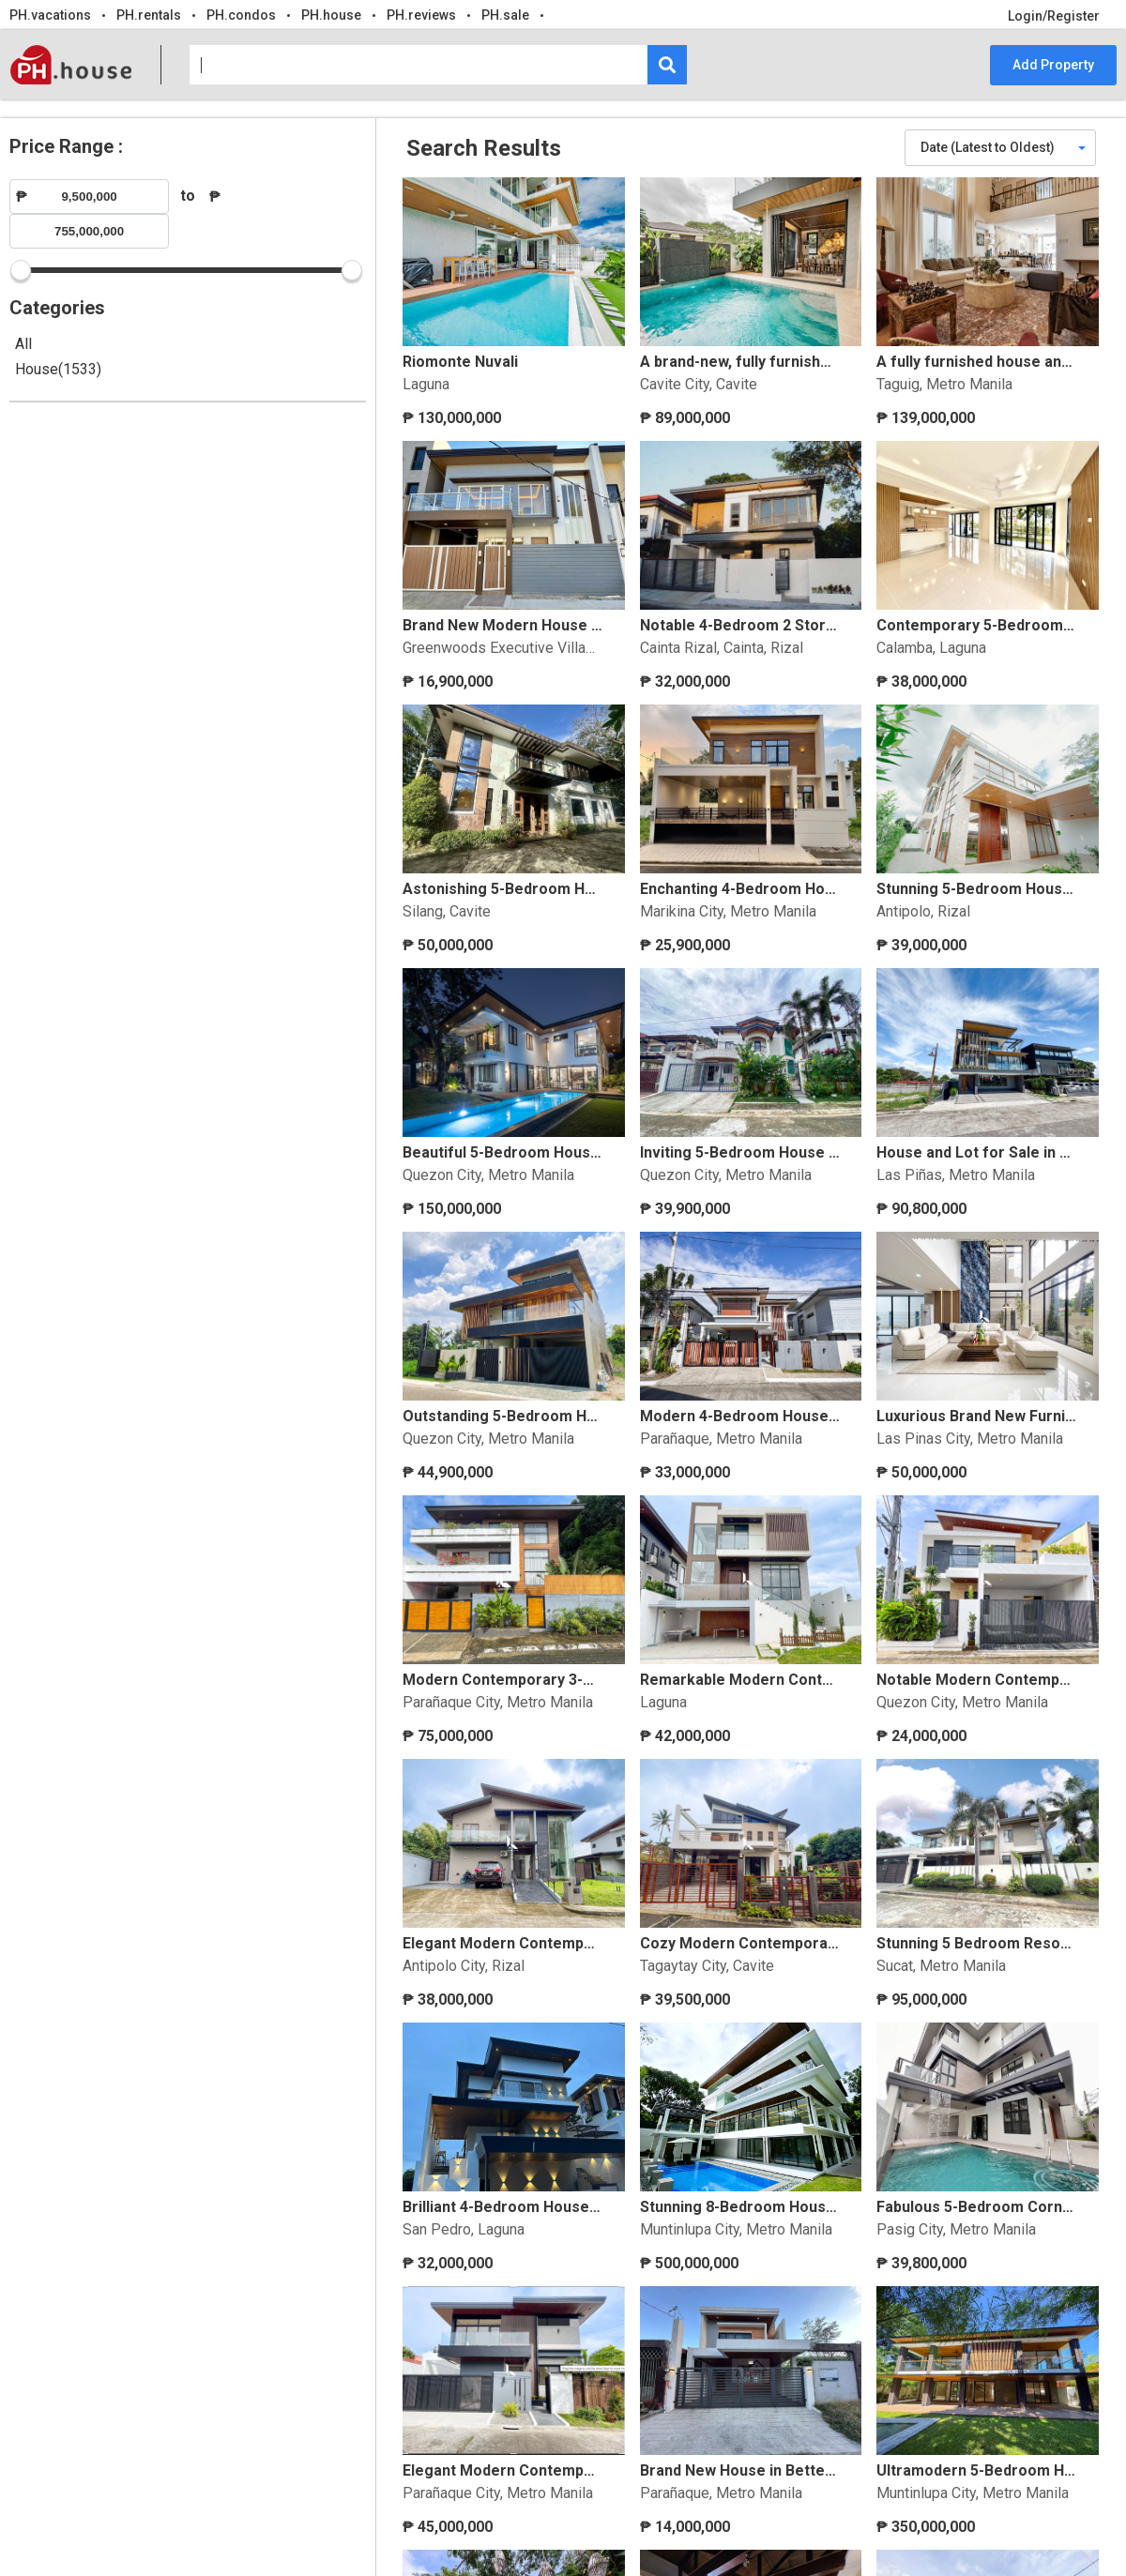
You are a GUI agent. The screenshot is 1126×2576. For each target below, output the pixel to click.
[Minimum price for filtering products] (89, 196)
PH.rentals (148, 15)
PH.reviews (421, 15)
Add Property (1053, 64)
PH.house (331, 15)
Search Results (483, 148)
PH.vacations (50, 15)
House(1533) (58, 369)
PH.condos (241, 15)
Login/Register (1054, 15)
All (23, 344)
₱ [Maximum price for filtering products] (215, 196)
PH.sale (505, 15)
